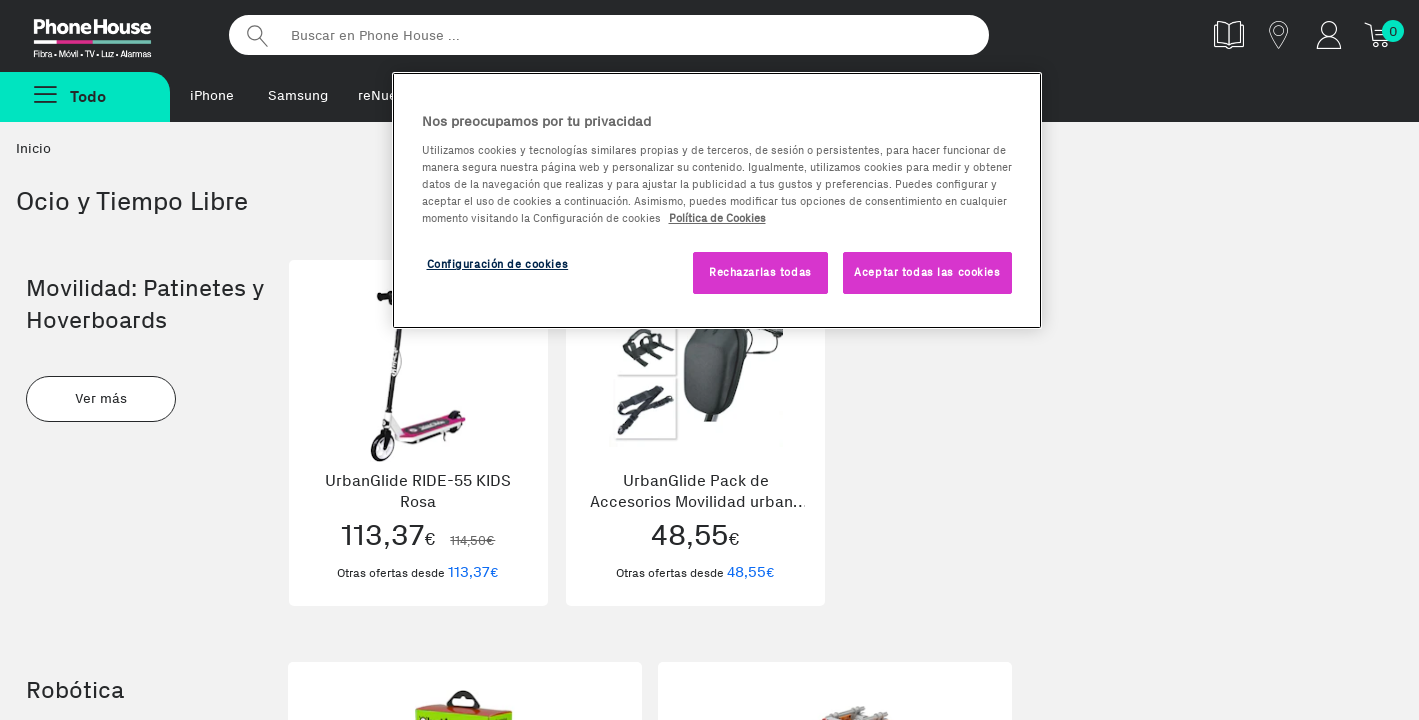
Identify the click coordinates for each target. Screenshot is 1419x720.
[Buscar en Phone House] (609, 35)
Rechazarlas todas (760, 272)
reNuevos (388, 95)
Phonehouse (110, 34)
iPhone (212, 95)
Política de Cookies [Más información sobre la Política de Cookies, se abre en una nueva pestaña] (717, 218)
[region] (717, 200)
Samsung (298, 95)
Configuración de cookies (498, 264)
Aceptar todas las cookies (927, 272)
